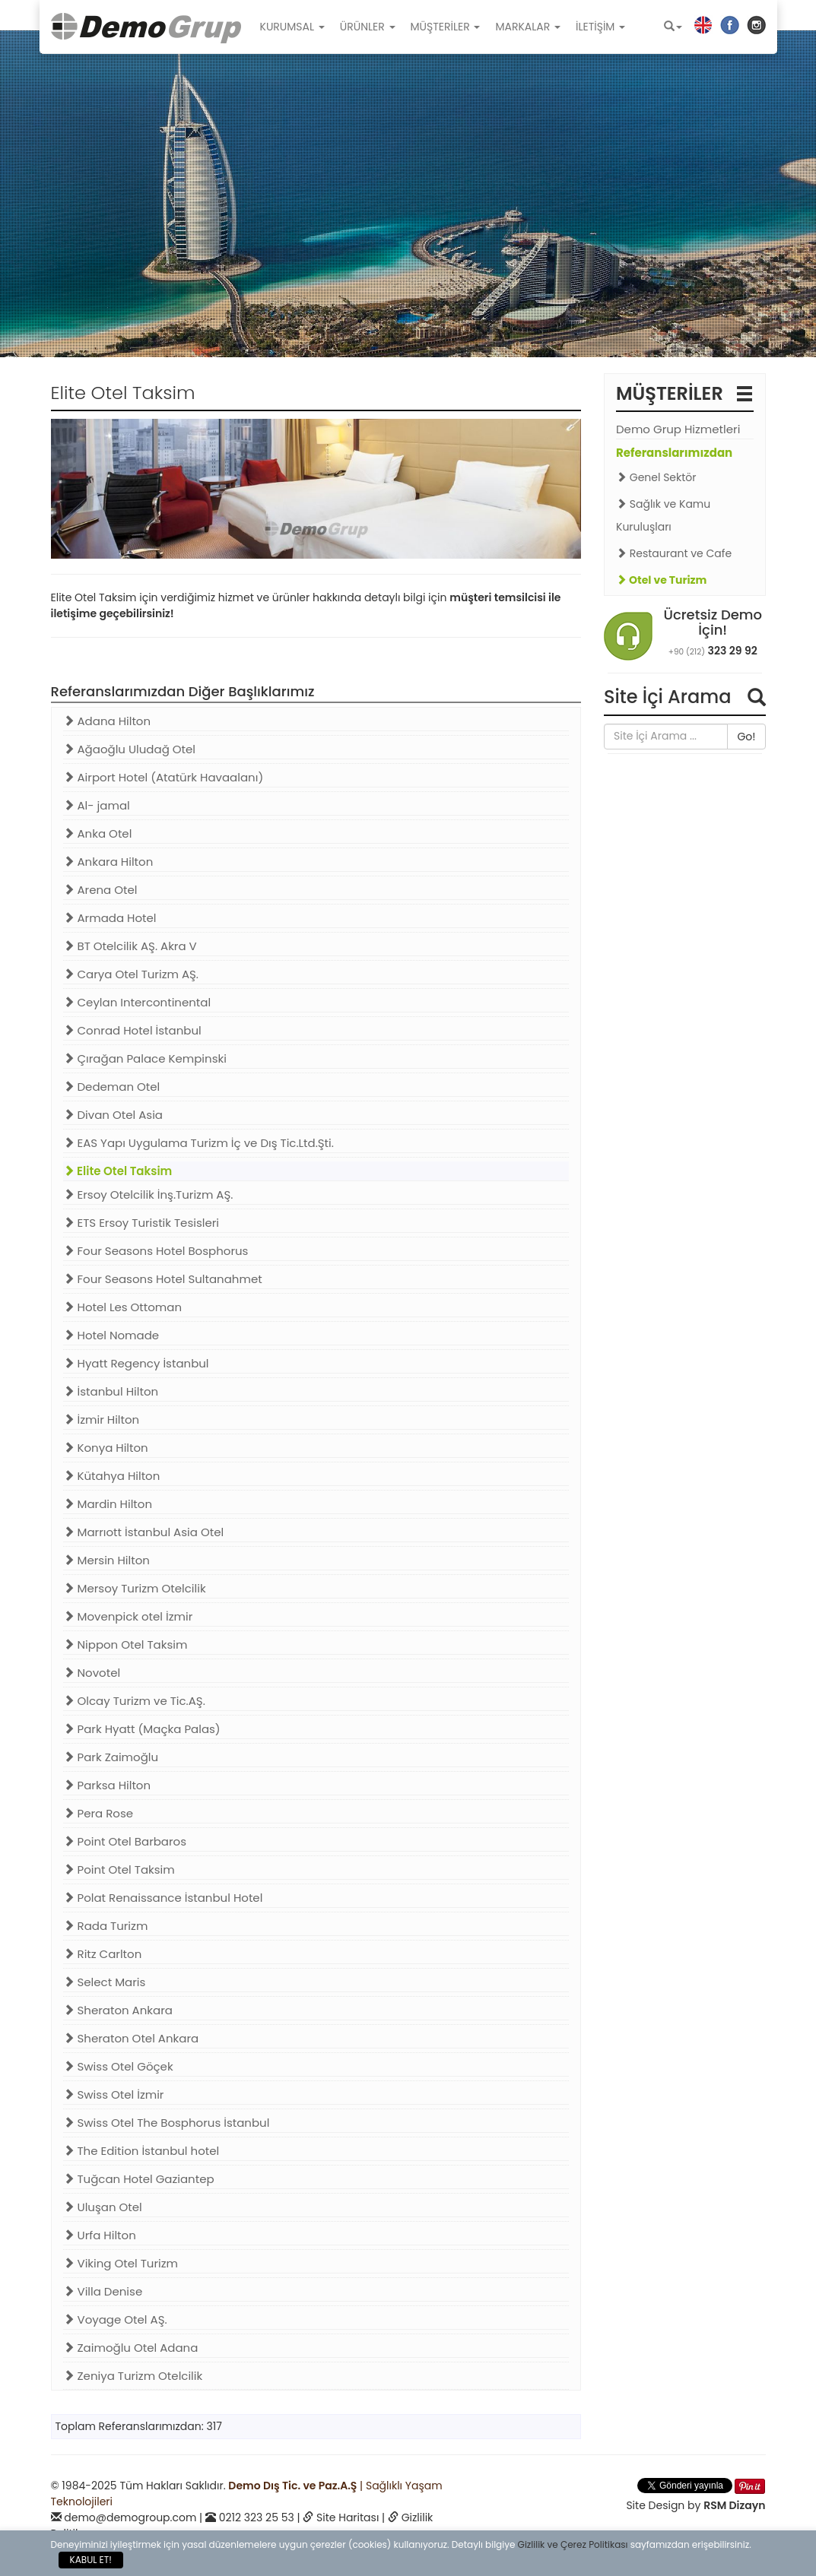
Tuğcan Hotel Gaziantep (138, 2179)
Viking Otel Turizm (121, 2263)
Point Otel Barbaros (125, 1841)
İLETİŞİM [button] (600, 26)
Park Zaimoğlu (111, 1757)
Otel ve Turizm (661, 580)
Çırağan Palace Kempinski (145, 1058)
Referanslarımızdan (674, 453)
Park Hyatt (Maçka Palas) (142, 1729)
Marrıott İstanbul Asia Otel (143, 1532)
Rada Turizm (105, 1926)
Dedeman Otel (111, 1087)
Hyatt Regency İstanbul (136, 1363)
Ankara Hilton (108, 862)
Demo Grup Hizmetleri (678, 429)
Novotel (92, 1673)
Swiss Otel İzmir (113, 2094)
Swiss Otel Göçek (118, 2066)
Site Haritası (347, 2517)
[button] (673, 27)
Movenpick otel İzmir (128, 1616)
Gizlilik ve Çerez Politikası (573, 2544)
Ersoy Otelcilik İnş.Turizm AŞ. (148, 1194)
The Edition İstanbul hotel (141, 2151)
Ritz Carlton (102, 1954)
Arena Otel (100, 890)
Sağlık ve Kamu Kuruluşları (663, 515)
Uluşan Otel (102, 2207)
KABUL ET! (91, 2559)
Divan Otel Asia (113, 1115)
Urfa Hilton (99, 2235)
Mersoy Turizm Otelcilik (134, 1588)
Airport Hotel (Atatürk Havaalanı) (163, 777)
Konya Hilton (105, 1448)
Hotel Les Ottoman (123, 1307)
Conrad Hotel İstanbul (132, 1030)
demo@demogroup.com (130, 2517)
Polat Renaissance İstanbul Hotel (163, 1898)
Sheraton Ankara (118, 2010)
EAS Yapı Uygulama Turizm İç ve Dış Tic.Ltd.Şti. (198, 1143)
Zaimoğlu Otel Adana (130, 2348)
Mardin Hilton (108, 1504)
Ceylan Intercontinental (137, 1002)
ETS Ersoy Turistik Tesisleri (141, 1223)
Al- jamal (96, 805)
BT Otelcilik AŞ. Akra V (130, 946)
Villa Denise (103, 2291)
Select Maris (104, 1982)
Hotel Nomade (111, 1335)
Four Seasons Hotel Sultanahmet (162, 1279)
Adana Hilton (107, 721)
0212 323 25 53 (256, 2517)
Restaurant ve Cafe (674, 553)
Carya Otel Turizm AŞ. (131, 974)
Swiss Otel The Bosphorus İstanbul (166, 2123)
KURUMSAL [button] (292, 26)
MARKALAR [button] (527, 26)
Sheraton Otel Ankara (131, 2038)
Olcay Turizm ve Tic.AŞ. (134, 1701)
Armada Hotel (110, 918)
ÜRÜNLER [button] (367, 26)
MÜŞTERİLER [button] (446, 26)
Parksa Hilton (107, 1785)
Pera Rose (98, 1813)
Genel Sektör (656, 477)
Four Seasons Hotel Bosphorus (156, 1251)
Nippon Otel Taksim (125, 1644)
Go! (746, 736)
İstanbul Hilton (111, 1391)
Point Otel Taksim (119, 1869)
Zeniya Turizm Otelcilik (133, 2376)
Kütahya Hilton (111, 1476)
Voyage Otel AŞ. (115, 2319)
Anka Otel (97, 833)
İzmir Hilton (101, 1419)
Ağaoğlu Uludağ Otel (129, 749)
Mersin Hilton (106, 1560)
